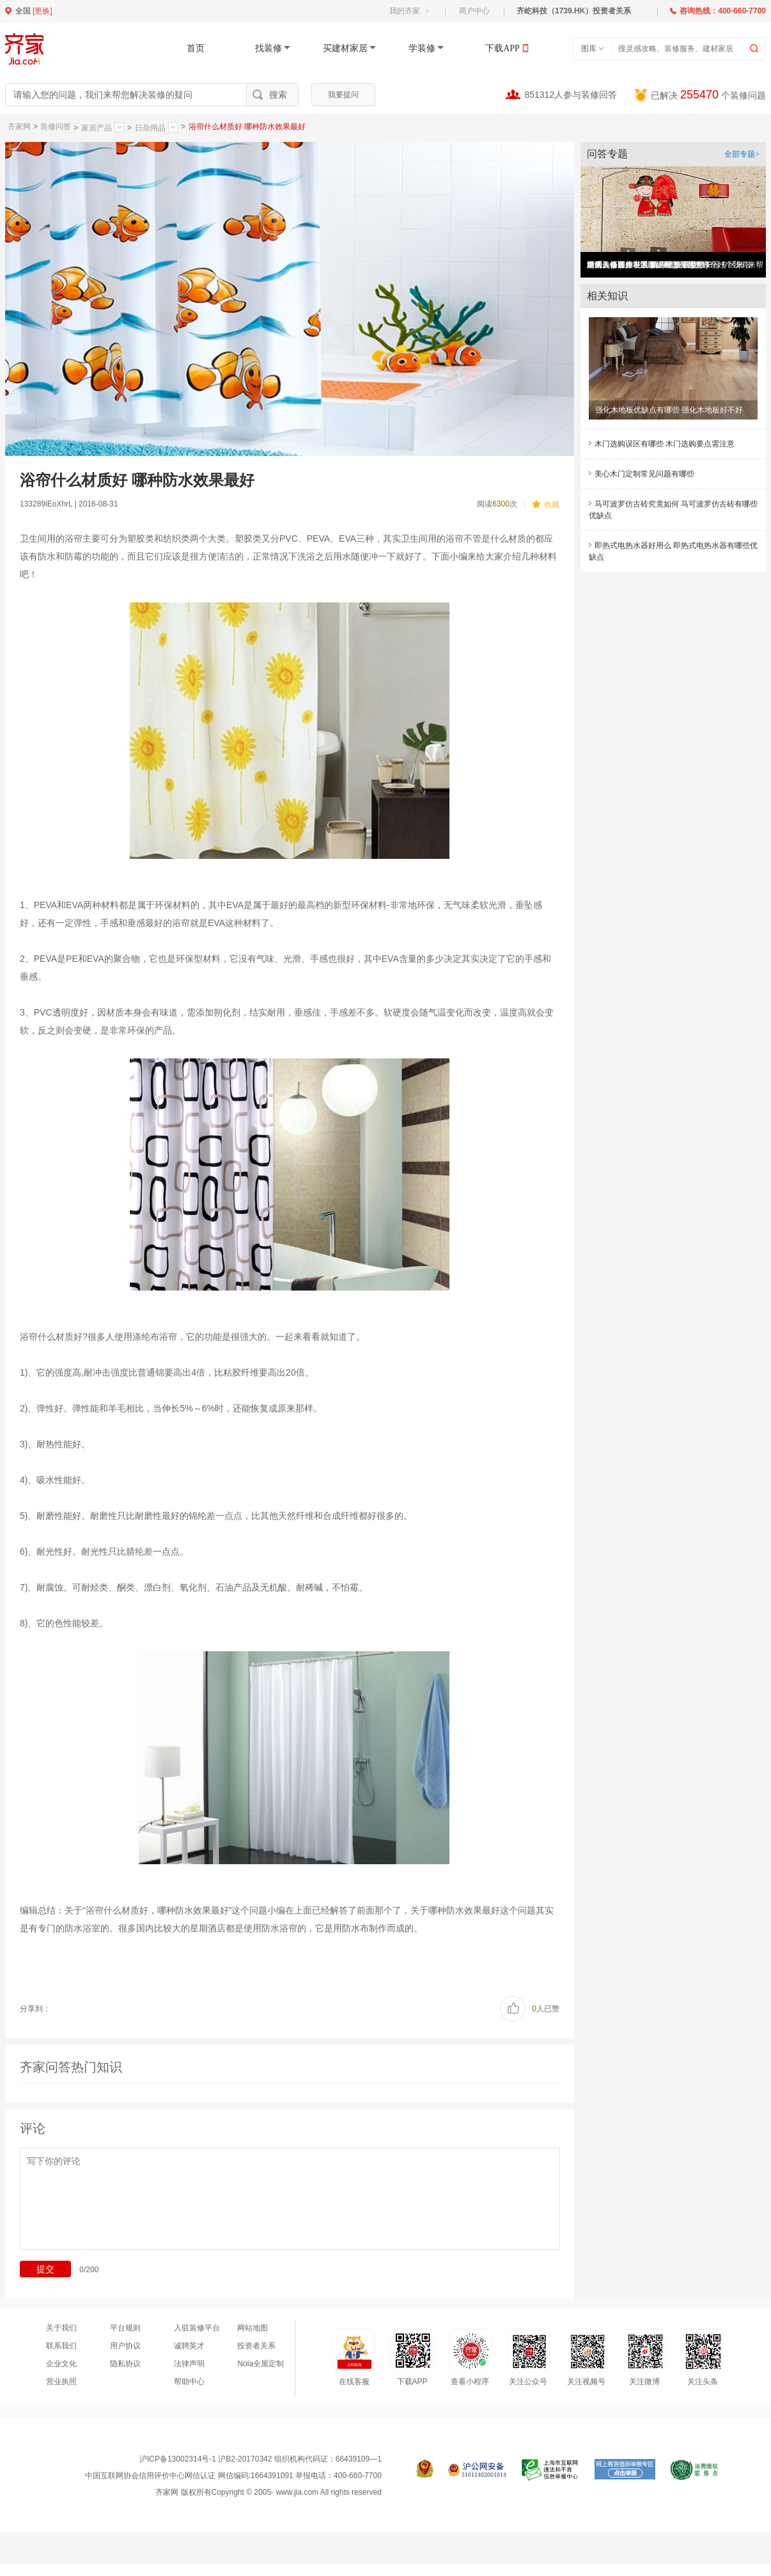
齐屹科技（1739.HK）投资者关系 (574, 10)
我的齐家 (409, 10)
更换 (42, 10)
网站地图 (252, 2327)
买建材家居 (345, 48)
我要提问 (343, 94)
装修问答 (55, 126)
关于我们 (61, 2327)
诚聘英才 (189, 2345)
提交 (45, 2269)
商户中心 (474, 10)
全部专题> (741, 154)
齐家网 (19, 126)
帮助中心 (189, 2381)
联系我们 (61, 2345)
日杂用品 (156, 127)
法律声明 (189, 2363)
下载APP (502, 48)
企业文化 (61, 2363)
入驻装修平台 (197, 2327)
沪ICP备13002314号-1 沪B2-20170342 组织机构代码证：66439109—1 (260, 2458)
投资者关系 (256, 2345)
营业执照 (61, 2381)
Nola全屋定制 (260, 2363)
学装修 (422, 48)
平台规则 (125, 2327)
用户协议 (125, 2345)
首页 (196, 48)
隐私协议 (125, 2363)
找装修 (268, 48)
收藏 (545, 504)
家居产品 (102, 127)
